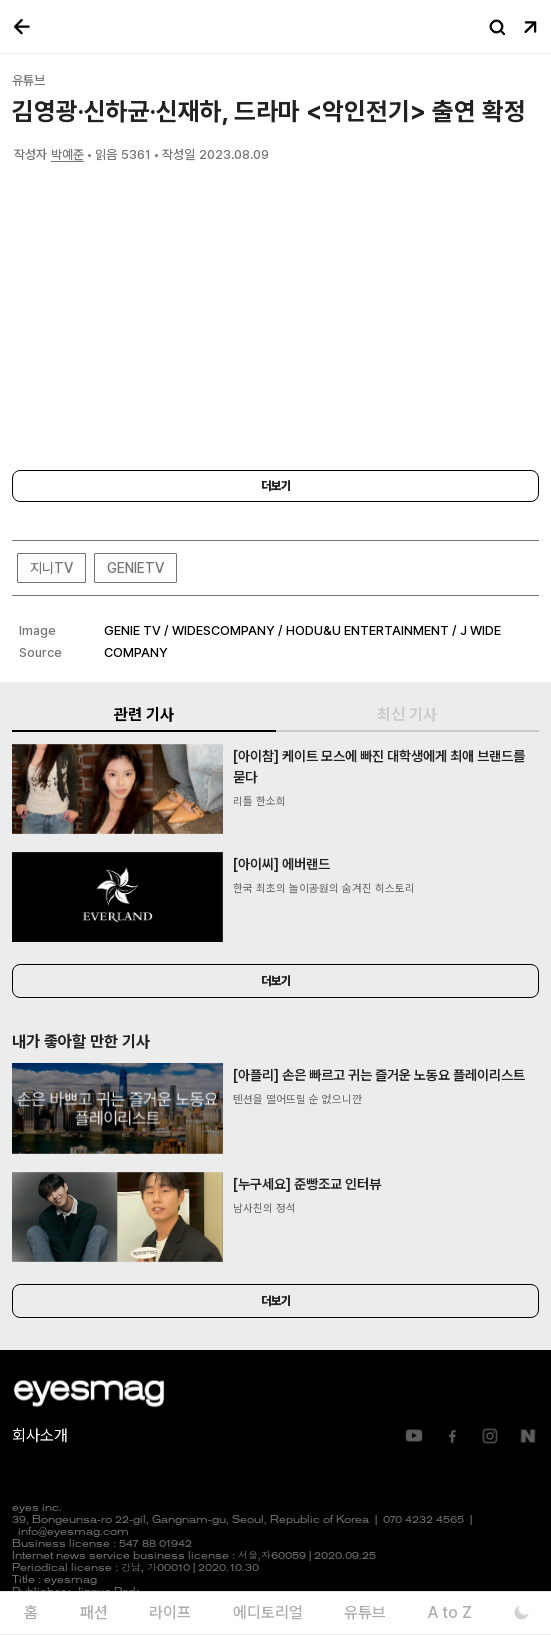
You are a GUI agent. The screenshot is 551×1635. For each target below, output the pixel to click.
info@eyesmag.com (73, 1532)
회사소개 (40, 1435)
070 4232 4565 (423, 1520)
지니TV (51, 568)
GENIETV (135, 568)
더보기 (276, 486)
